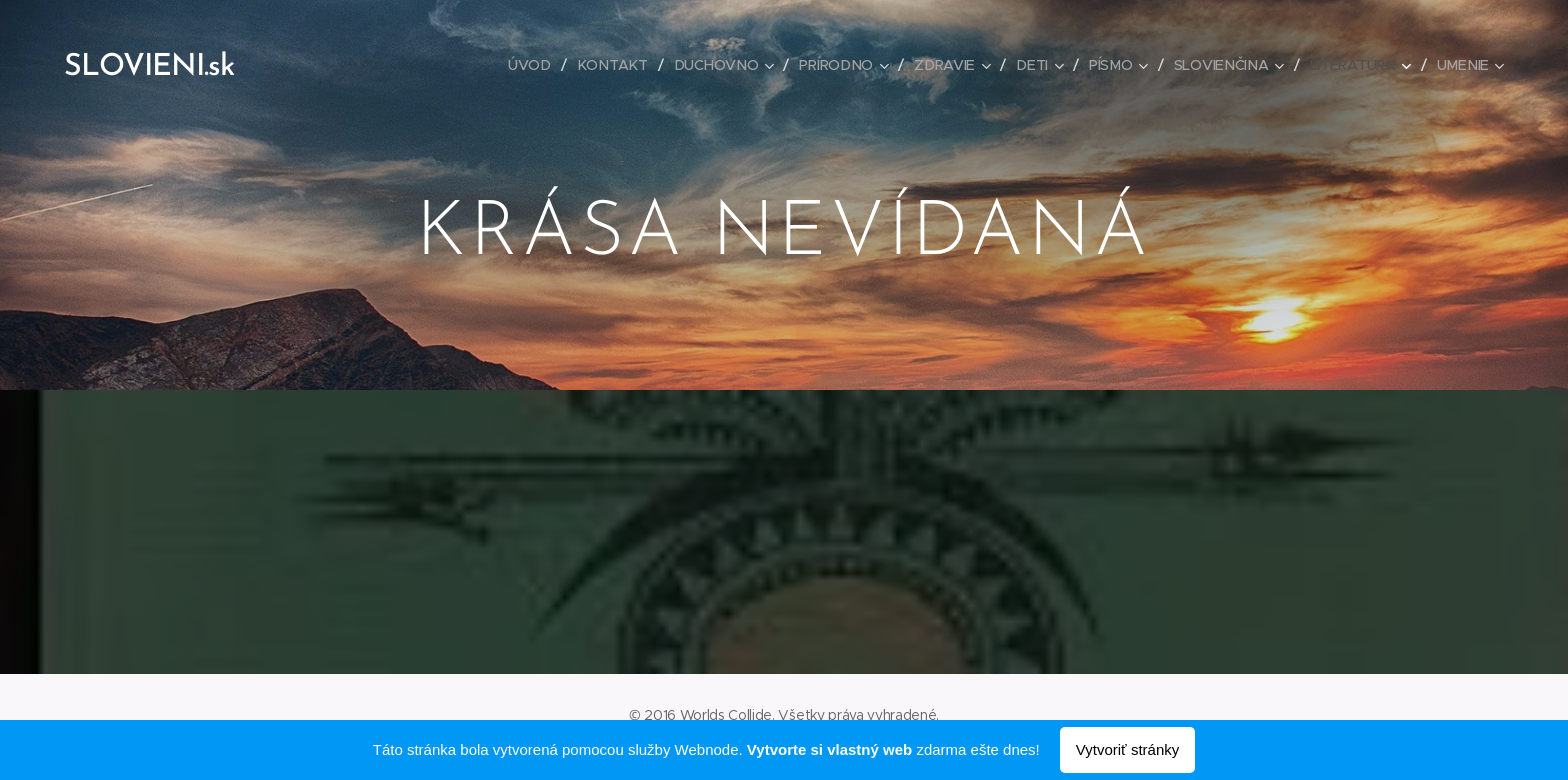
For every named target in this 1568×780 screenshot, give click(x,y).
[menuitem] (536, 65)
